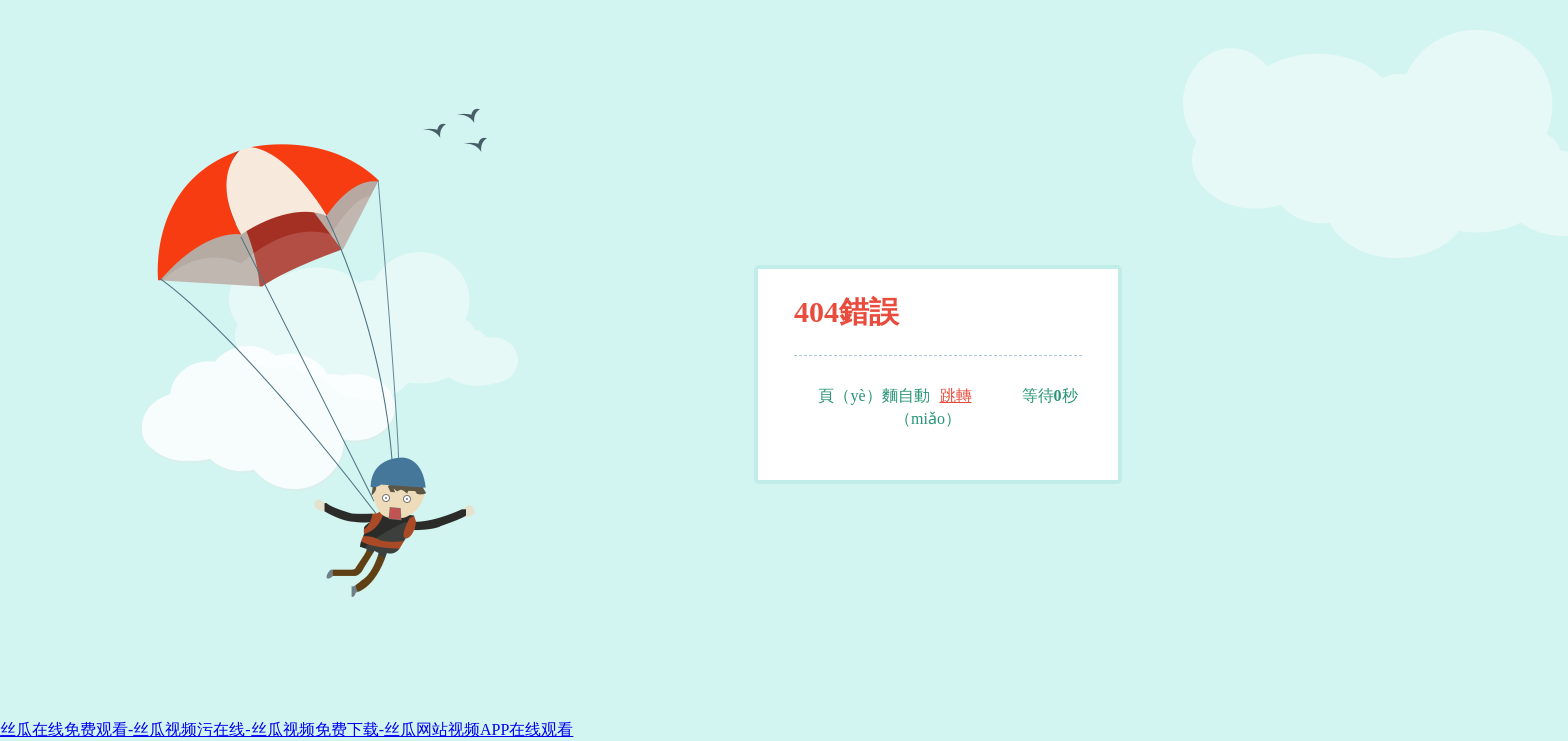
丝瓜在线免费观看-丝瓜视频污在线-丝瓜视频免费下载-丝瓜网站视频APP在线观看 (286, 729)
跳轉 (956, 395)
